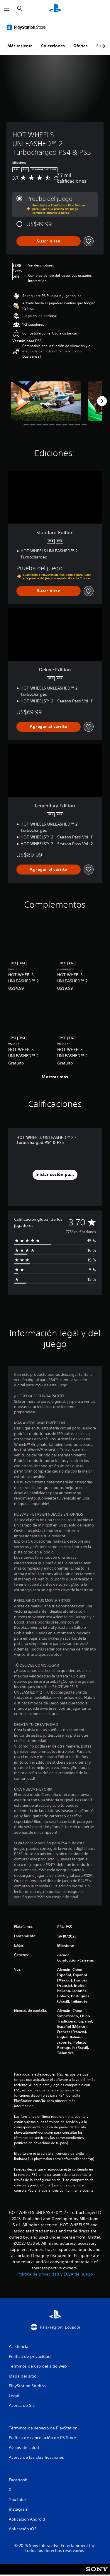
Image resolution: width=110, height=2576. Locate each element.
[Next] (102, 401)
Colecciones (53, 45)
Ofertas (80, 45)
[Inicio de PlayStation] (55, 9)
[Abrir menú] (6, 9)
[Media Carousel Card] (46, 401)
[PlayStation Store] (27, 27)
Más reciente (20, 45)
